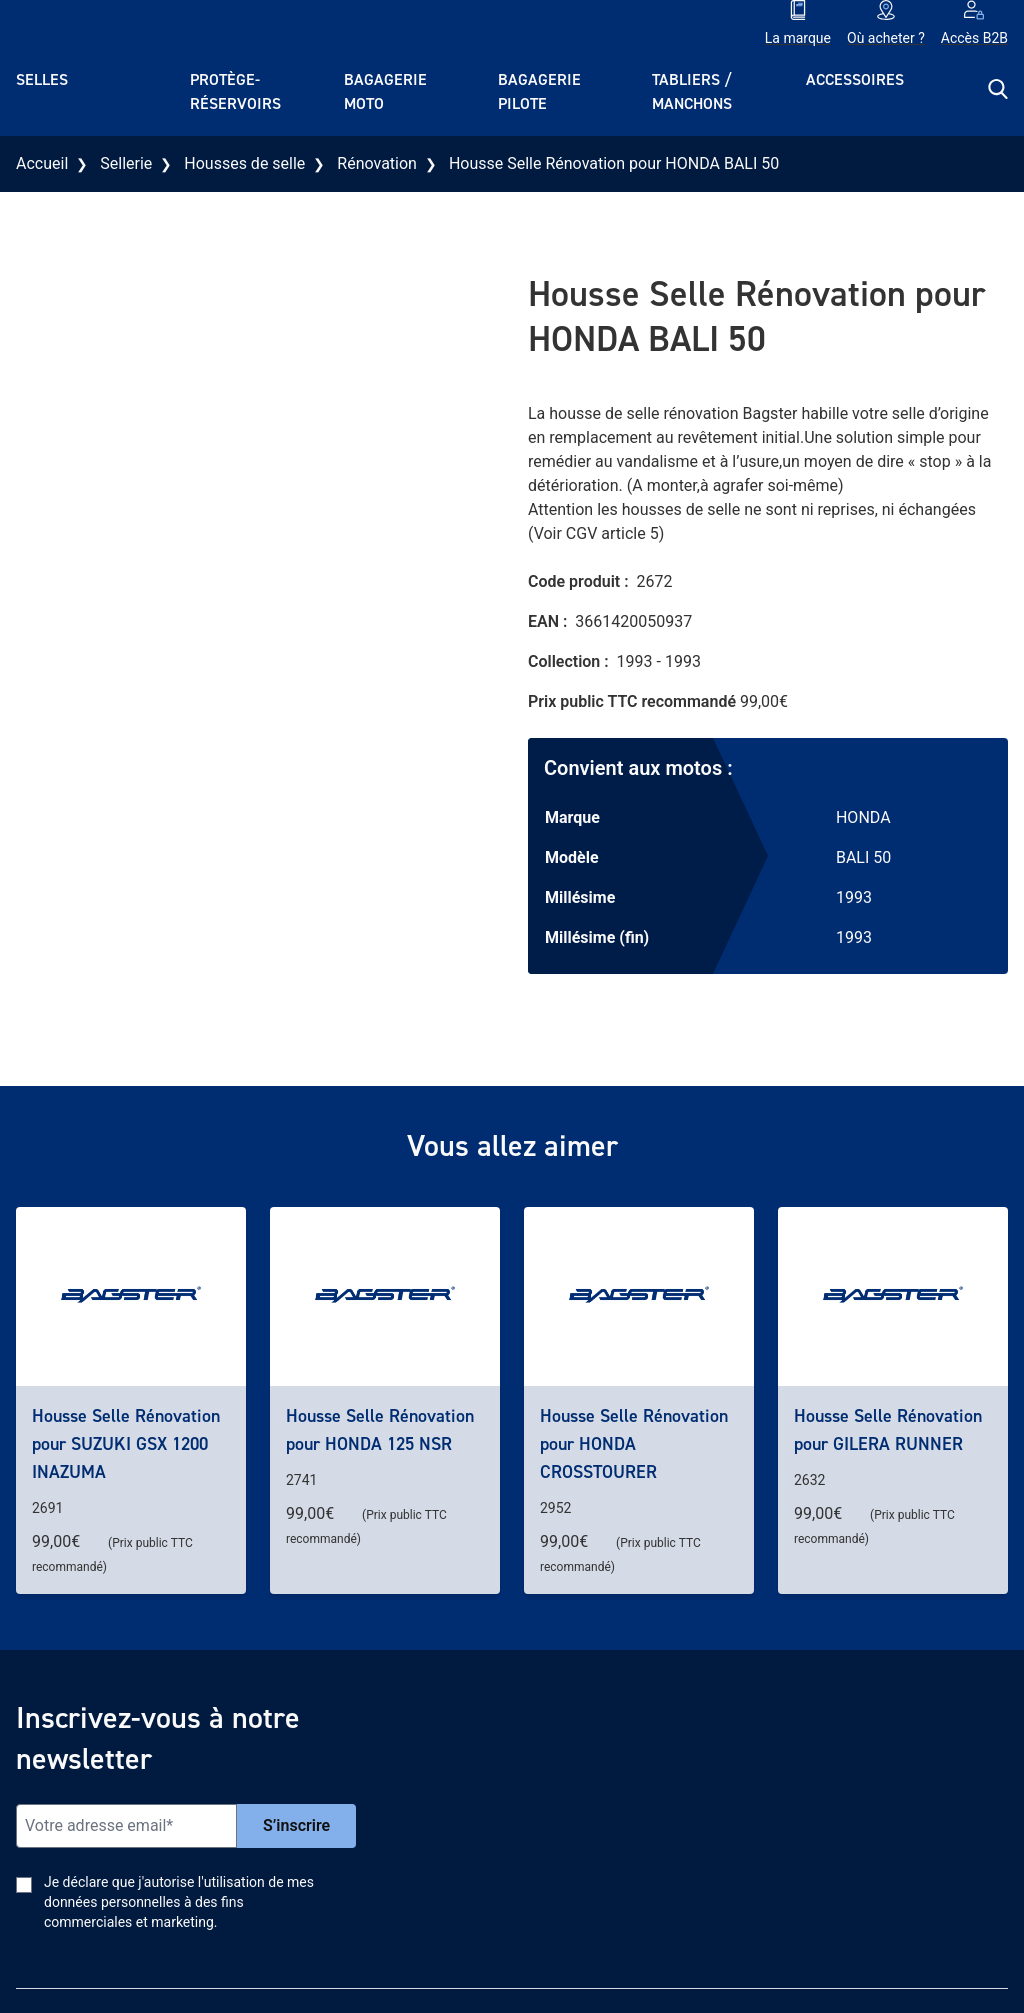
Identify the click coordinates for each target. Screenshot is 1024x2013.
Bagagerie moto (385, 91)
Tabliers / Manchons (692, 91)
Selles (42, 79)
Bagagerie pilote (539, 91)
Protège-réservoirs (235, 91)
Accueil (42, 163)
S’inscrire (296, 1825)
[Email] (126, 1826)
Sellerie (126, 163)
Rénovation (377, 163)
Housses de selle (244, 163)
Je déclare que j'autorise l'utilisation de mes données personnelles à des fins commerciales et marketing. (179, 1902)
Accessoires (855, 79)
